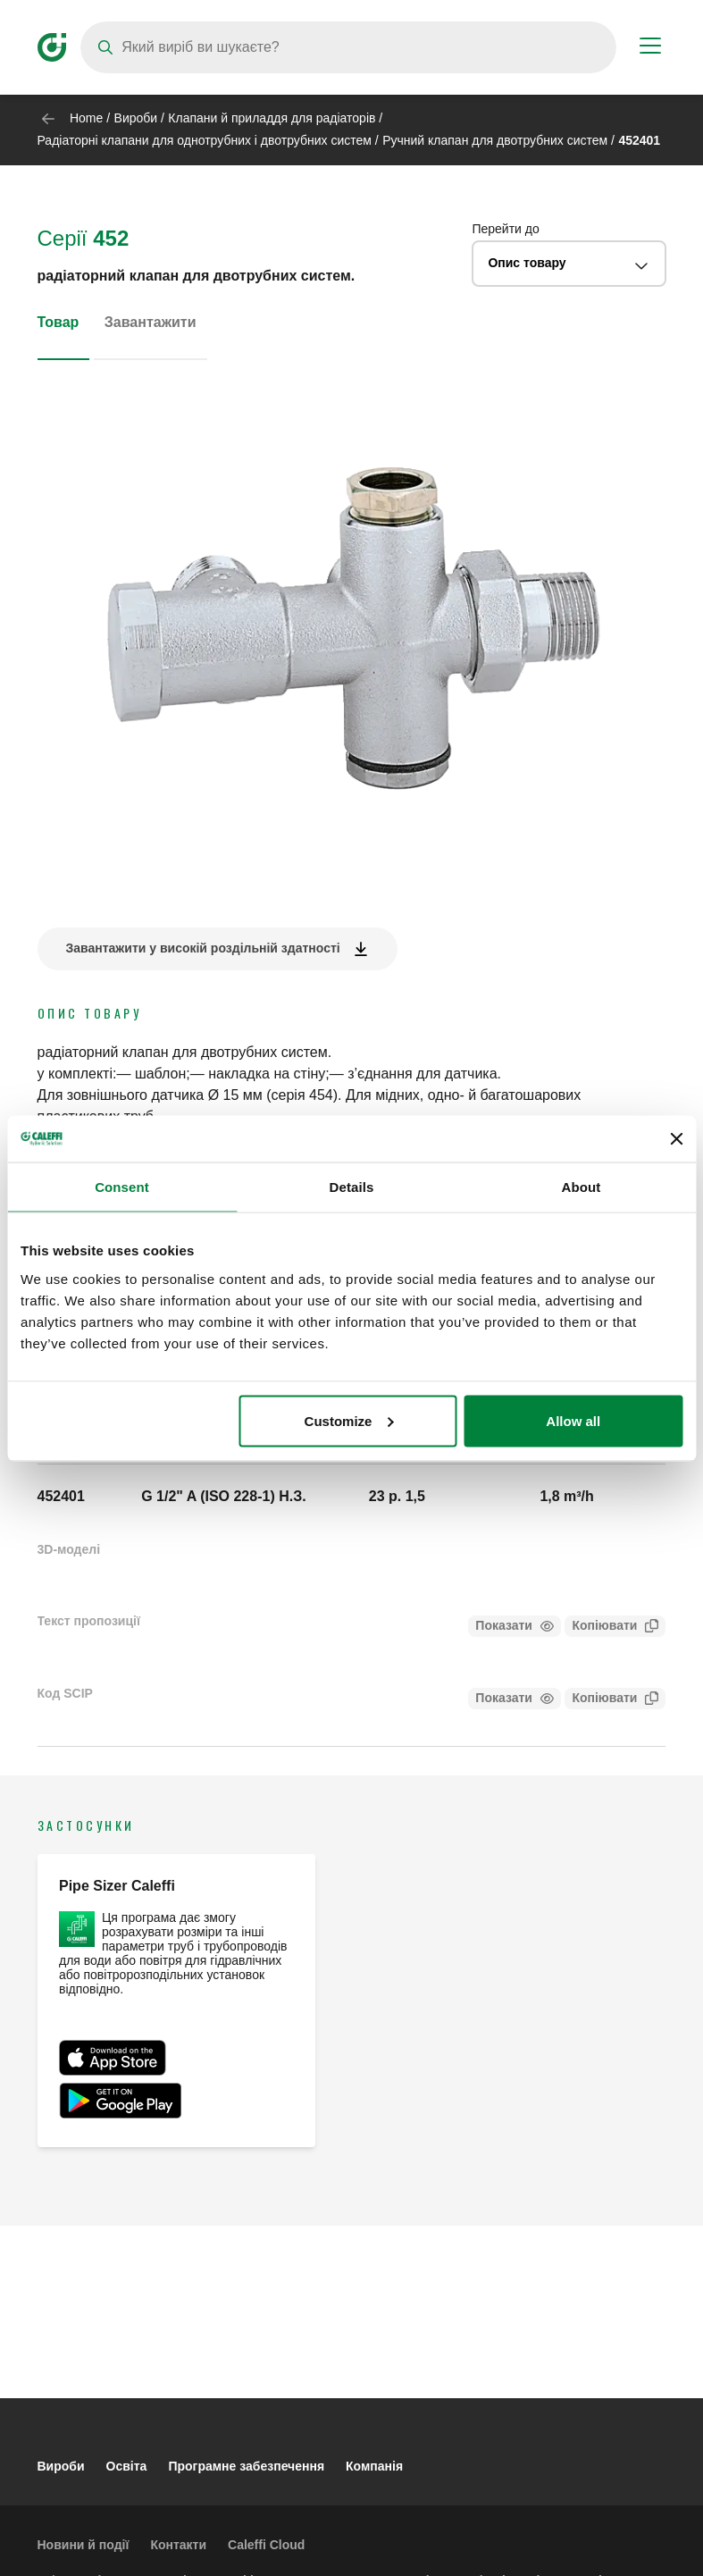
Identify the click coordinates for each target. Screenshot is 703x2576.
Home (86, 118)
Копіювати (601, 1627)
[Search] (348, 47)
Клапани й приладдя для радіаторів (271, 118)
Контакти (178, 2545)
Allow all (573, 1420)
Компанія (374, 2466)
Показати (503, 1625)
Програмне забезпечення (246, 2466)
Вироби (136, 118)
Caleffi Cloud (266, 2545)
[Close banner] (676, 1138)
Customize (349, 1420)
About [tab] (581, 1187)
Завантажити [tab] (151, 322)
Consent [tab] (122, 1187)
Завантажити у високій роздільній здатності (203, 948)
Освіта (126, 2466)
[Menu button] (650, 48)
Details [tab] (352, 1187)
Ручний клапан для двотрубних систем (494, 140)
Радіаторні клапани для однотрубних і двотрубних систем (205, 140)
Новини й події (84, 2545)
